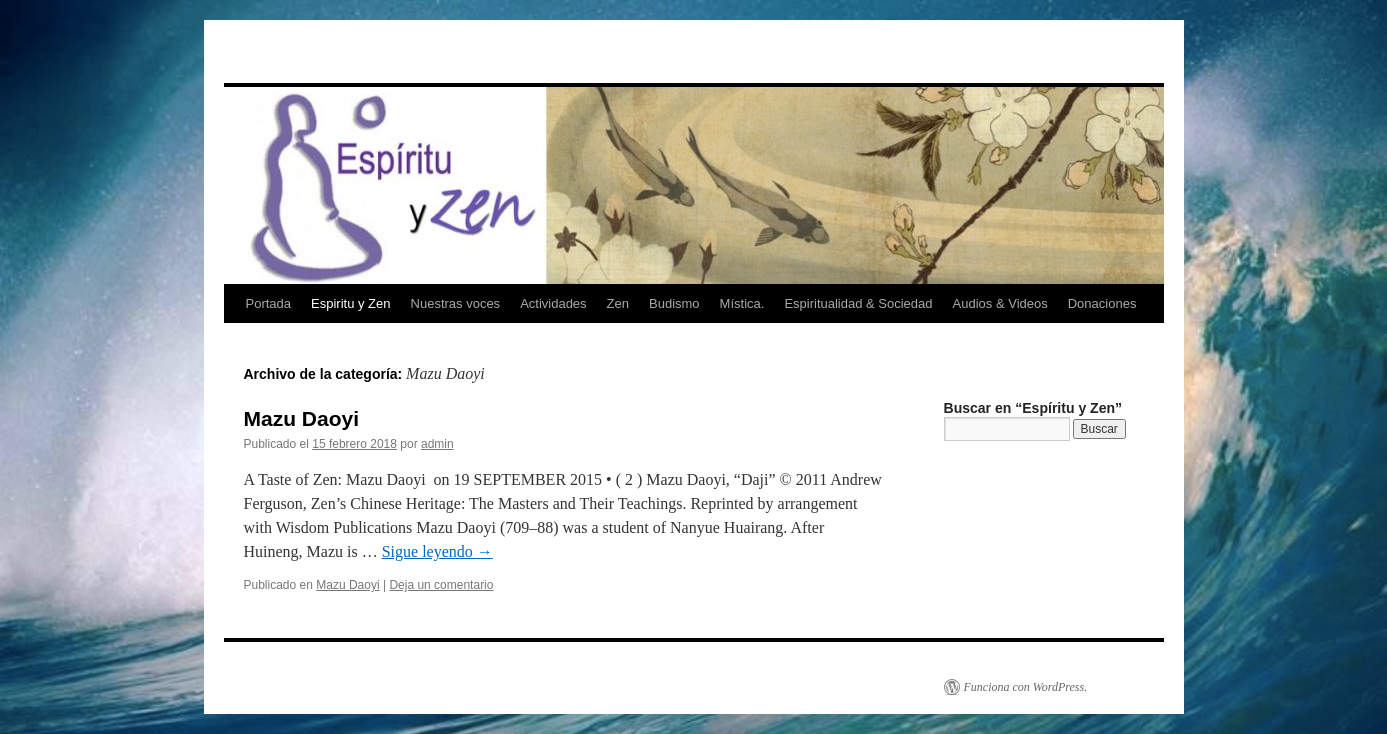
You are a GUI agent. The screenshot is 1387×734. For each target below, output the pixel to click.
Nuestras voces (456, 303)
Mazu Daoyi (302, 418)
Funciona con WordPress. (1026, 687)
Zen (618, 303)
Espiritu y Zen (350, 303)
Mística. (742, 303)
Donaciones (1102, 303)
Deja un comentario (441, 585)
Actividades (553, 303)
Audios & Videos (1000, 303)
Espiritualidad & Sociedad (858, 303)
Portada (269, 303)
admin (437, 444)
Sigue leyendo (437, 551)
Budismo (674, 303)
